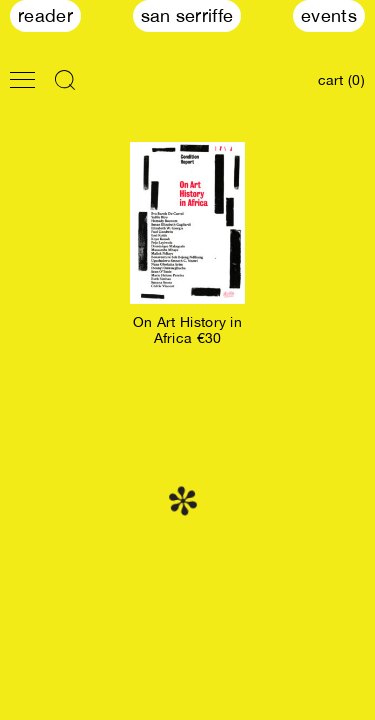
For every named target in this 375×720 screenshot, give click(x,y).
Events (329, 15)
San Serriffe (187, 15)
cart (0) (341, 80)
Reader (45, 15)
